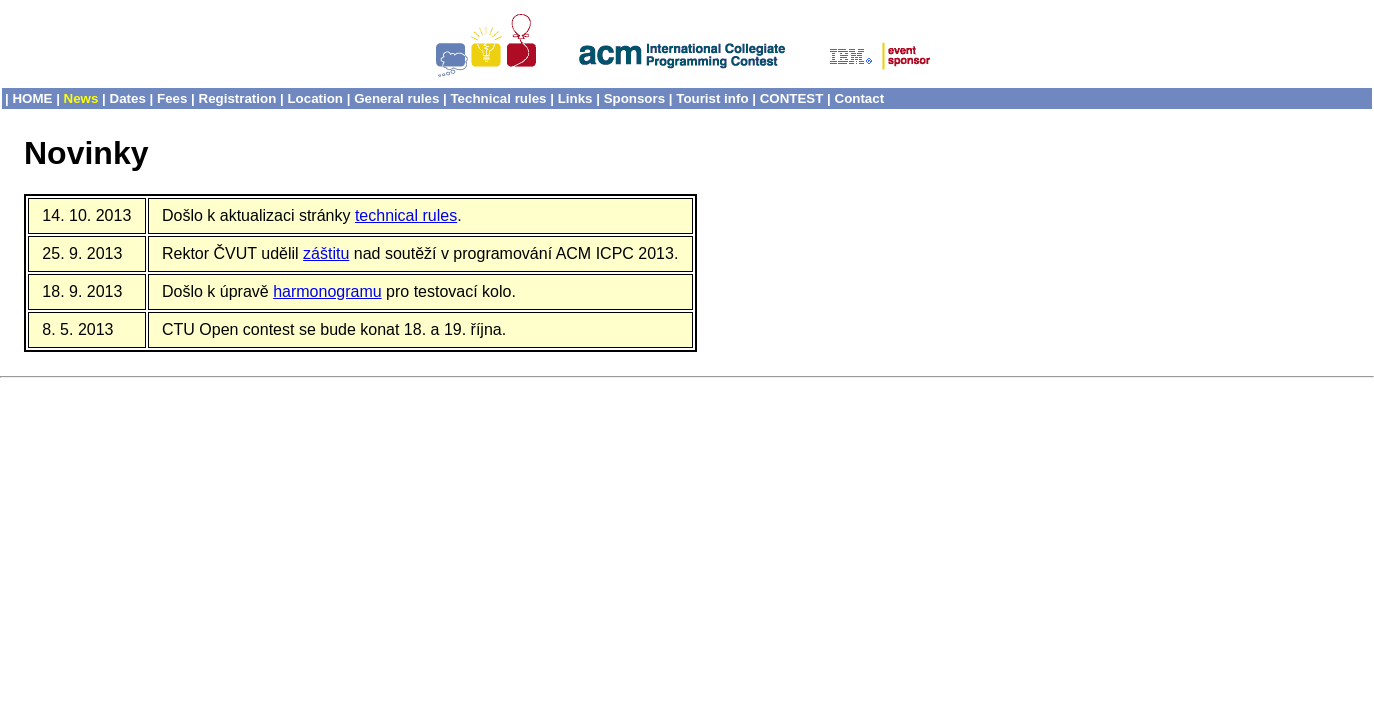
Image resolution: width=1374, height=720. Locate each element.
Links (575, 98)
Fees (172, 98)
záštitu (326, 253)
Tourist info (712, 98)
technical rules (406, 215)
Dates (128, 98)
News (81, 98)
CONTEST (792, 98)
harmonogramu (327, 291)
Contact (860, 98)
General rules (396, 98)
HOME (32, 98)
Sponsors (634, 98)
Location (315, 98)
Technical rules (498, 98)
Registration (238, 98)
